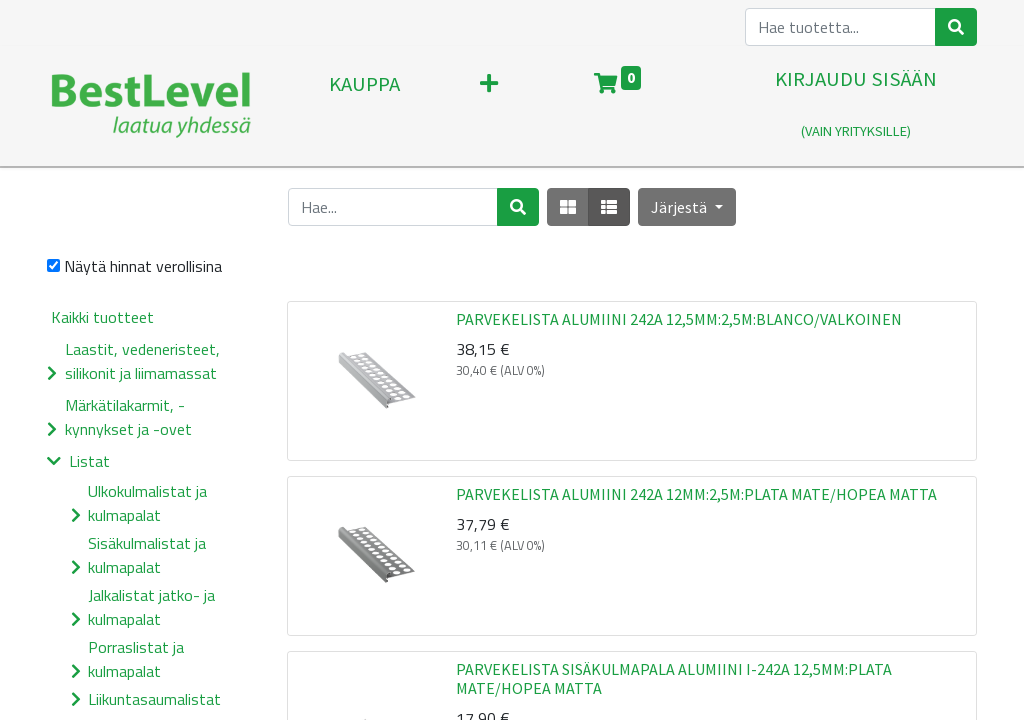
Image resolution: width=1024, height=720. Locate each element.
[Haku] (956, 27)
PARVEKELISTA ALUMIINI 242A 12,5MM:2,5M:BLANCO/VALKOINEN (679, 319)
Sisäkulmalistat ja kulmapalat (147, 555)
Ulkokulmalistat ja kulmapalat (147, 503)
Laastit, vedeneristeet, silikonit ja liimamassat (142, 361)
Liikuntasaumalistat (154, 699)
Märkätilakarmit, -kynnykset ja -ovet (128, 417)
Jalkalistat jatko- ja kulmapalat (151, 607)
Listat (89, 461)
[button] (489, 106)
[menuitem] (364, 106)
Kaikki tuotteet (102, 317)
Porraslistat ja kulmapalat (136, 659)
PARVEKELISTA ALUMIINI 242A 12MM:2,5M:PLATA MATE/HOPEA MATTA (696, 494)
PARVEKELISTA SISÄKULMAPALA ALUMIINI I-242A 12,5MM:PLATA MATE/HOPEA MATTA (674, 678)
